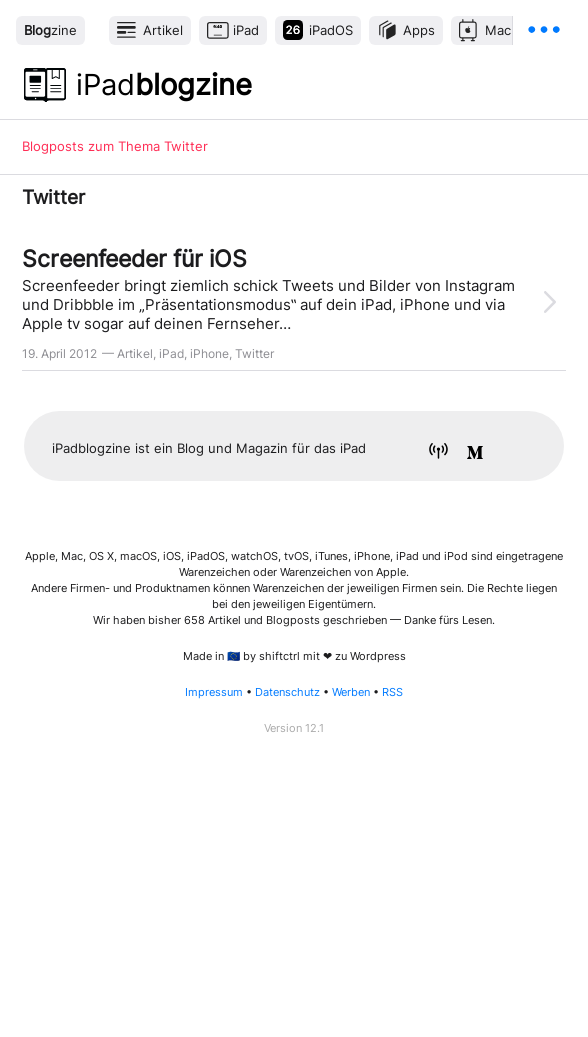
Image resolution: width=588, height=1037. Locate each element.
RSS (392, 692)
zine (50, 30)
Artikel (163, 30)
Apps (419, 30)
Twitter (254, 353)
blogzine (164, 84)
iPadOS (331, 30)
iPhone (209, 353)
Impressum (214, 692)
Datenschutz (287, 692)
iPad (246, 30)
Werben (351, 692)
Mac (498, 30)
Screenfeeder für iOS (134, 258)
